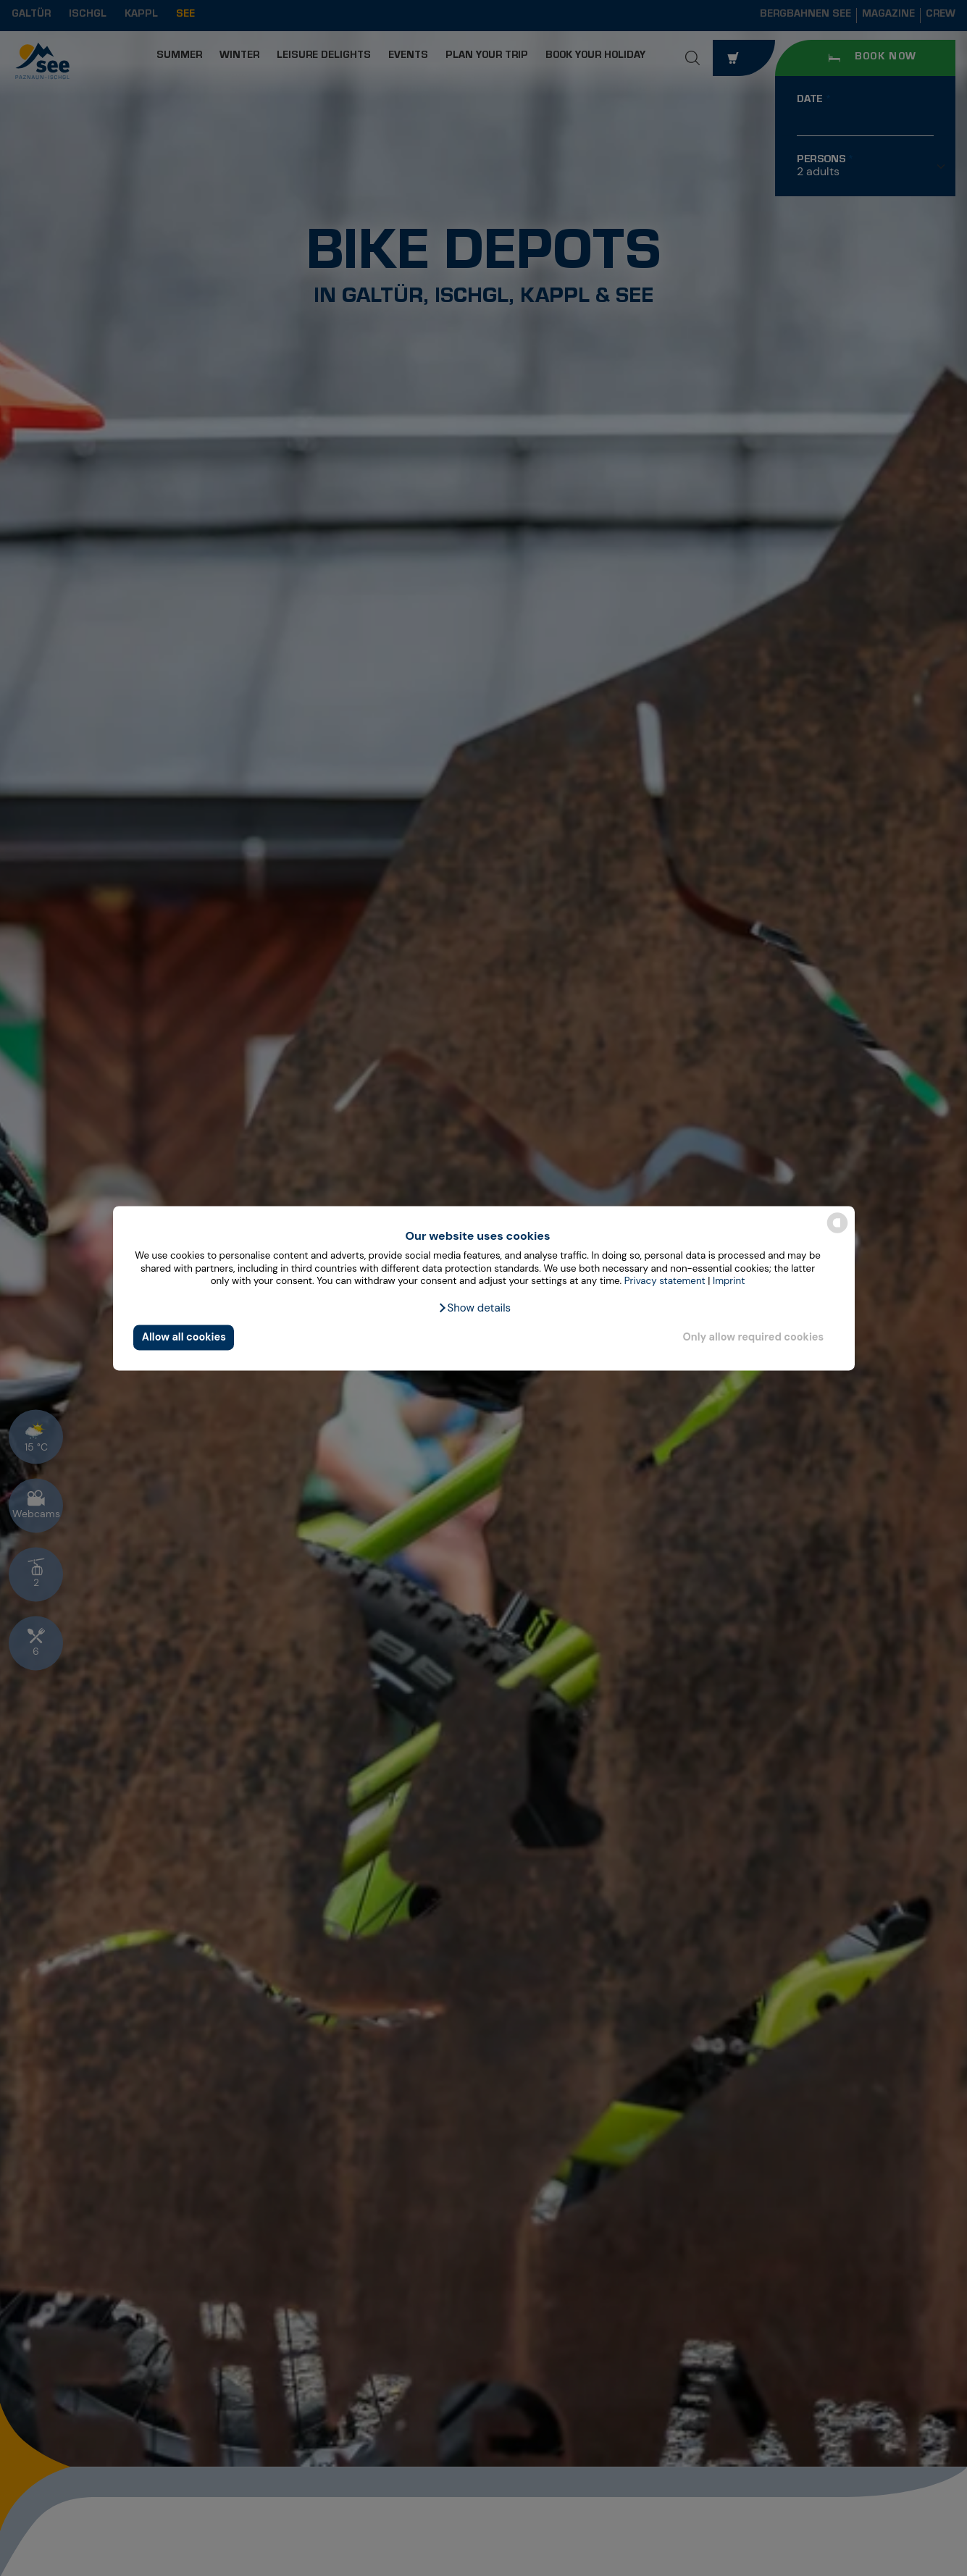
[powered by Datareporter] (837, 1231)
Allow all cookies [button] (184, 1337)
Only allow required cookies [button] (753, 1337)
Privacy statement (665, 1281)
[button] (474, 1308)
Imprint (729, 1281)
